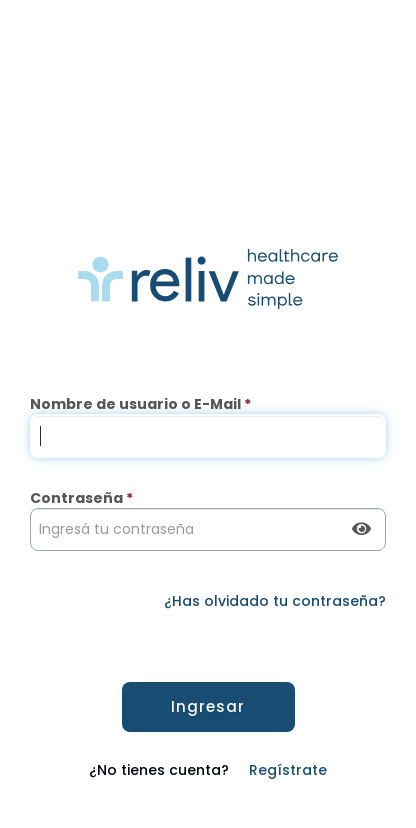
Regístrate (288, 770)
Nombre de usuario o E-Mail (140, 404)
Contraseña (81, 498)
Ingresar (208, 706)
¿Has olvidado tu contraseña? (275, 601)
